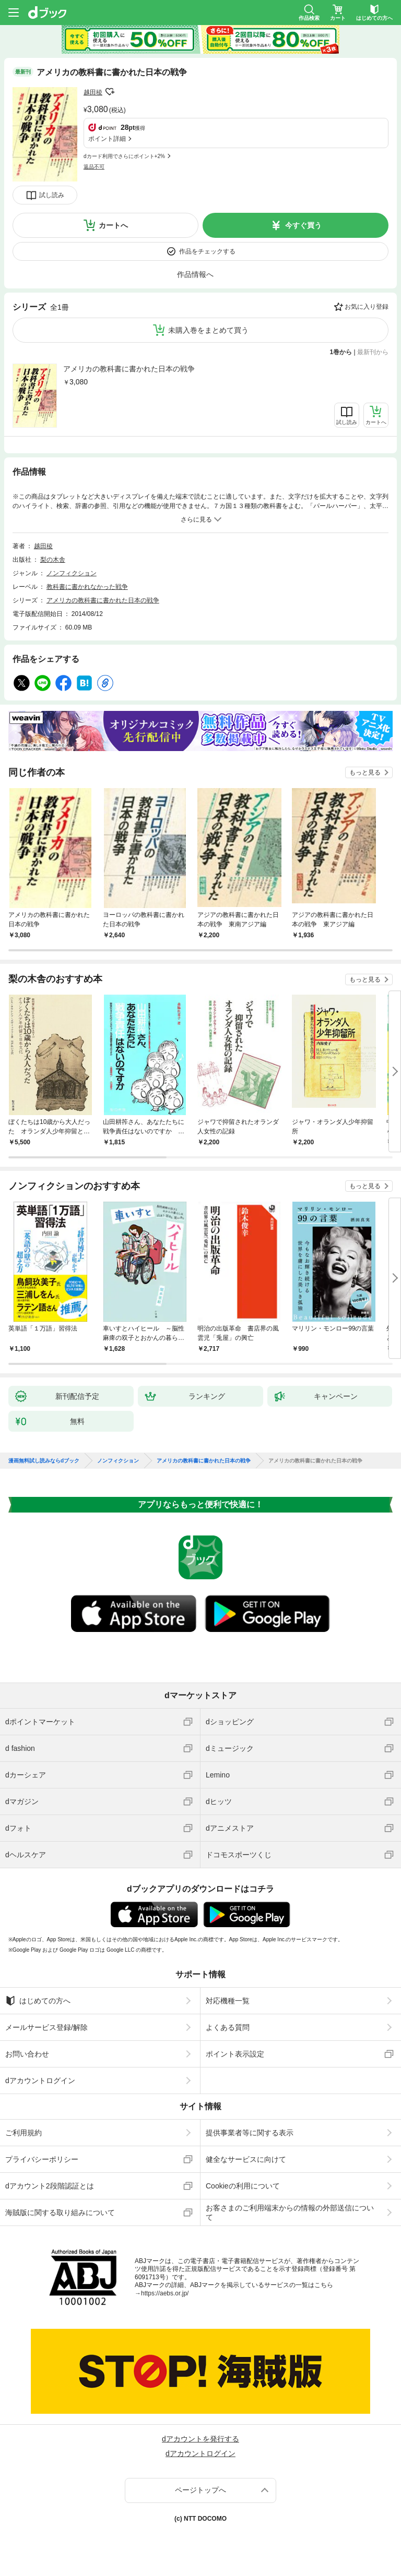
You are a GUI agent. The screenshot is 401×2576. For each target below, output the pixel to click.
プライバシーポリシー (41, 2159)
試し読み (51, 195)
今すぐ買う (303, 225)
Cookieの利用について (243, 2186)
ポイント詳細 (107, 138)
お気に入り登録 (366, 306)
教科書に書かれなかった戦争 (87, 586)
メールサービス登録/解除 (46, 2027)
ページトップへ (200, 2490)
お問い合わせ (27, 2054)
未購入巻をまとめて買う (208, 330)
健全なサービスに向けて (246, 2159)
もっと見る (365, 772)
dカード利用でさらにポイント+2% (124, 156)
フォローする (109, 92)
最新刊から (372, 352)
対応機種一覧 (228, 2001)
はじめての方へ (37, 2001)
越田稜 (93, 92)
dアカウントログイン (40, 2080)
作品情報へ (195, 274)
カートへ (113, 225)
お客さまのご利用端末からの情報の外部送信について (290, 2212)
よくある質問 (228, 2027)
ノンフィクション (71, 573)
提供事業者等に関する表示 (249, 2132)
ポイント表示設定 (235, 2054)
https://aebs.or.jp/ (164, 2293)
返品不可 (94, 167)
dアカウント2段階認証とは (49, 2186)
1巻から (341, 352)
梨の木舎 (52, 559)
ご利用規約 (23, 2132)
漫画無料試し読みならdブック (43, 1461)
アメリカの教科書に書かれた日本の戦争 (129, 369)
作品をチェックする (207, 251)
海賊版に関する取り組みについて (60, 2212)
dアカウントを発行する (200, 2439)
